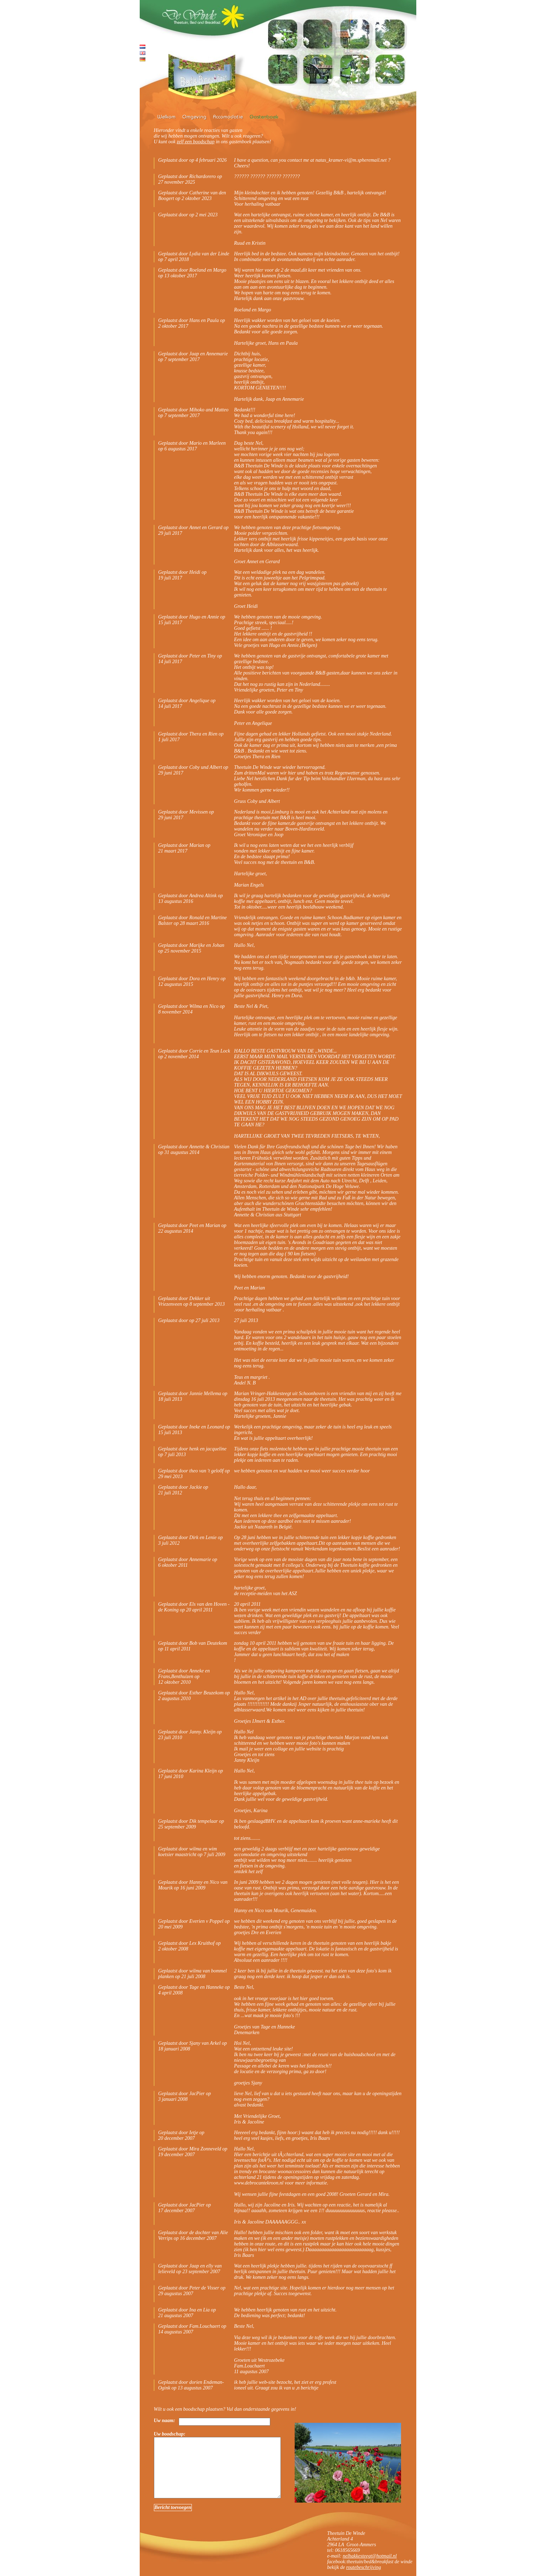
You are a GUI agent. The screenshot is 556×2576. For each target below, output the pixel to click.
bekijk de (336, 2567)
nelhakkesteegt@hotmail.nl (369, 2556)
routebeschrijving (363, 2567)
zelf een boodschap (196, 141)
